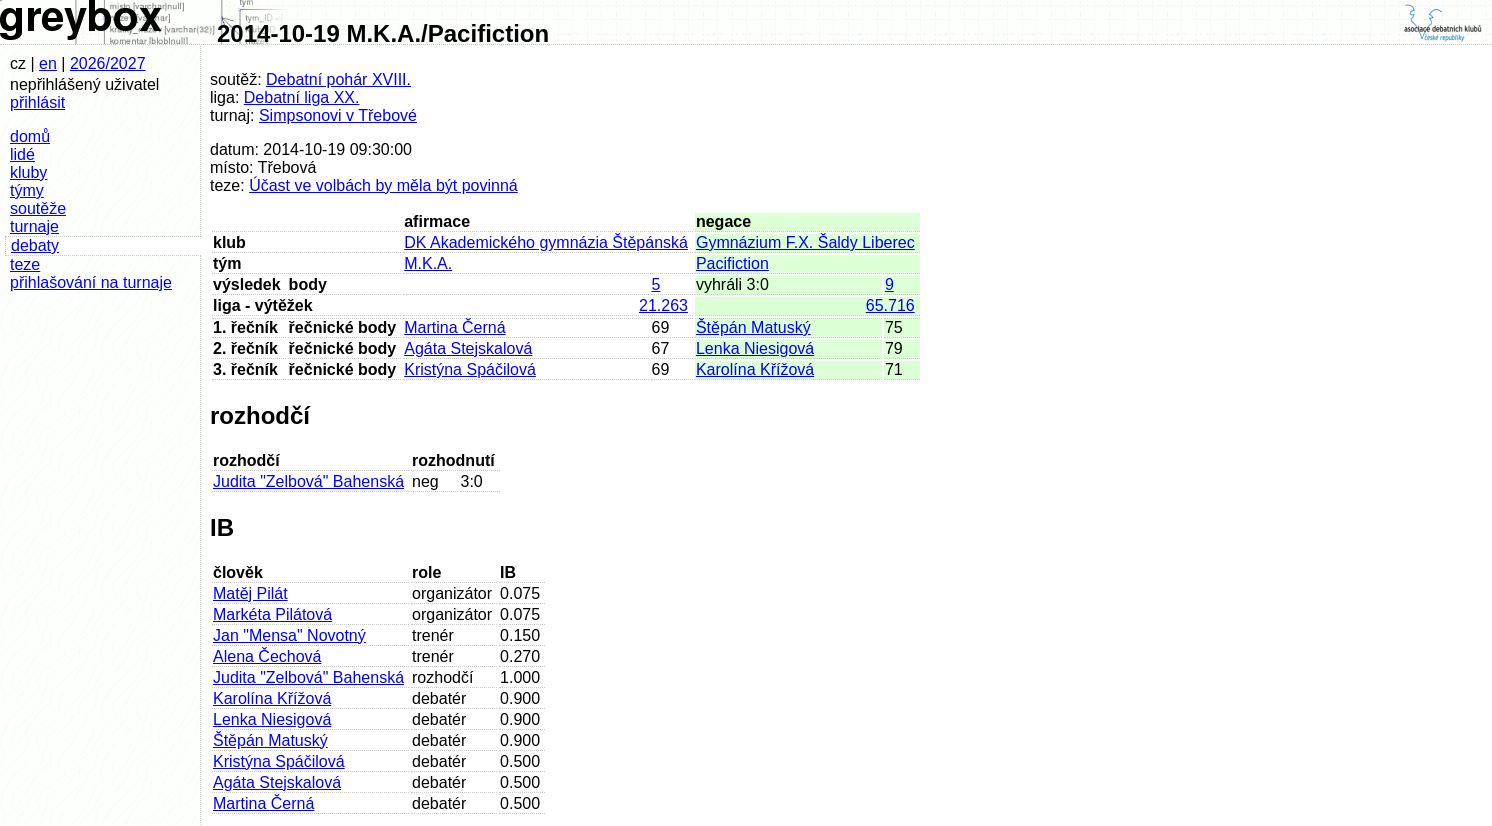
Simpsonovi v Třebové (338, 115)
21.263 (663, 305)
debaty (35, 245)
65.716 (890, 305)
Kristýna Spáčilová (470, 369)
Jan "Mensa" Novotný (289, 635)
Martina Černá (454, 327)
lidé (22, 154)
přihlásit (37, 102)
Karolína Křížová (755, 369)
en (48, 63)
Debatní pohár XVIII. (338, 79)
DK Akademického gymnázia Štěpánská (546, 242)
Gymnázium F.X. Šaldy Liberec (805, 242)
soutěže (38, 208)
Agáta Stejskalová (468, 348)
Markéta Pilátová (272, 614)
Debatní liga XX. (302, 97)
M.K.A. (428, 263)
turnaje (34, 226)
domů (30, 136)
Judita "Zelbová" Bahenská (308, 481)
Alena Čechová (267, 656)
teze (25, 264)
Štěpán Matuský (753, 327)
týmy (27, 190)
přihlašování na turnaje (91, 282)
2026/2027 (108, 63)
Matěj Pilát (250, 593)
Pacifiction (732, 263)
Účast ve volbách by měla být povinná (383, 185)
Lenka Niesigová (755, 348)
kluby (28, 172)
